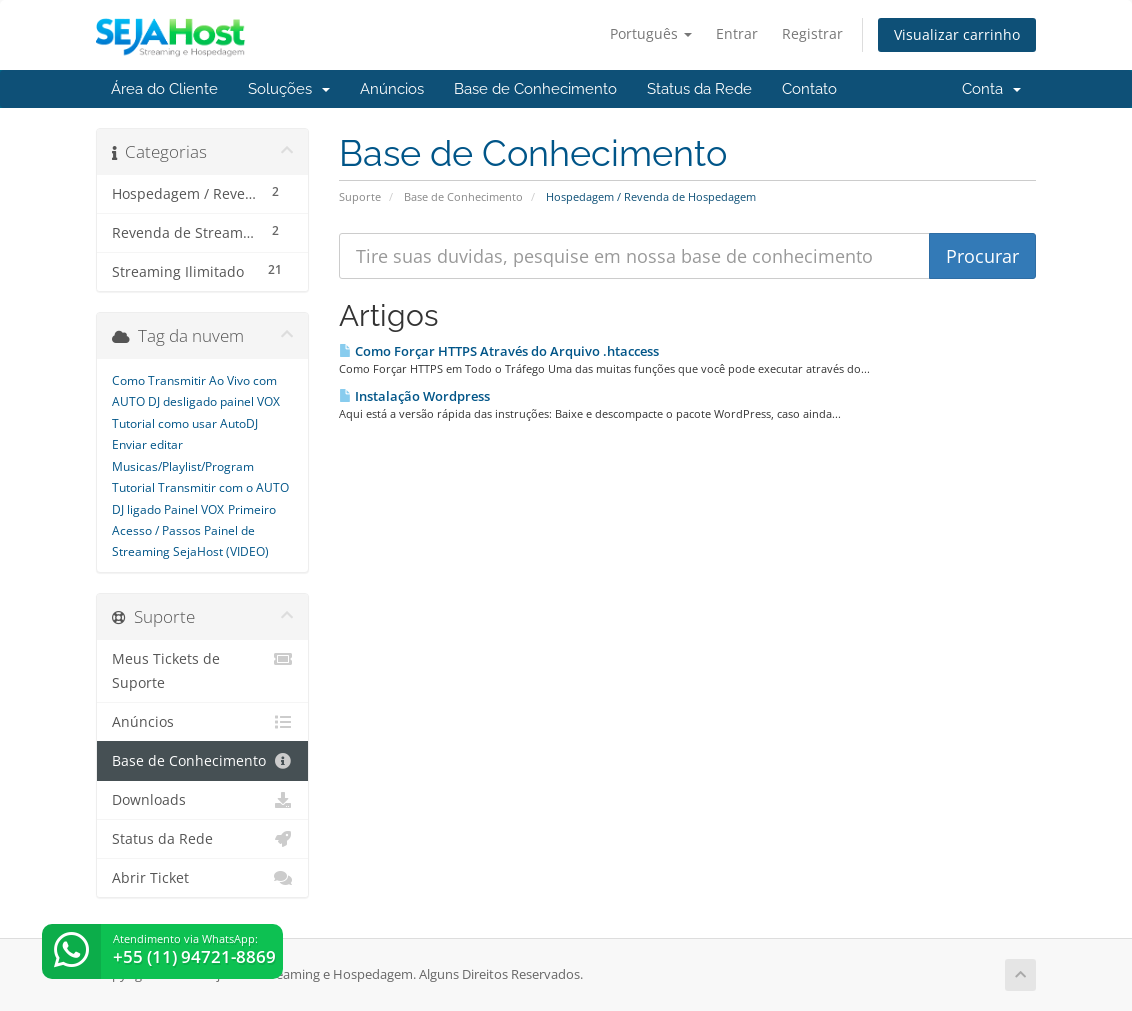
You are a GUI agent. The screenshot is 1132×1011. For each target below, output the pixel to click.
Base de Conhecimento (535, 89)
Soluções (289, 89)
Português (651, 33)
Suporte (360, 196)
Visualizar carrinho (957, 34)
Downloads (202, 800)
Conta (991, 89)
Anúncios (392, 89)
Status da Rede (699, 89)
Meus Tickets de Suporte (202, 669)
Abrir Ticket (202, 878)
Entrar (737, 33)
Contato (809, 89)
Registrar (812, 33)
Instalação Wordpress (414, 396)
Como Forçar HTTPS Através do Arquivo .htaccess (499, 351)
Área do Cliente (164, 89)
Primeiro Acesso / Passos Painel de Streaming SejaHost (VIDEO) (194, 531)
